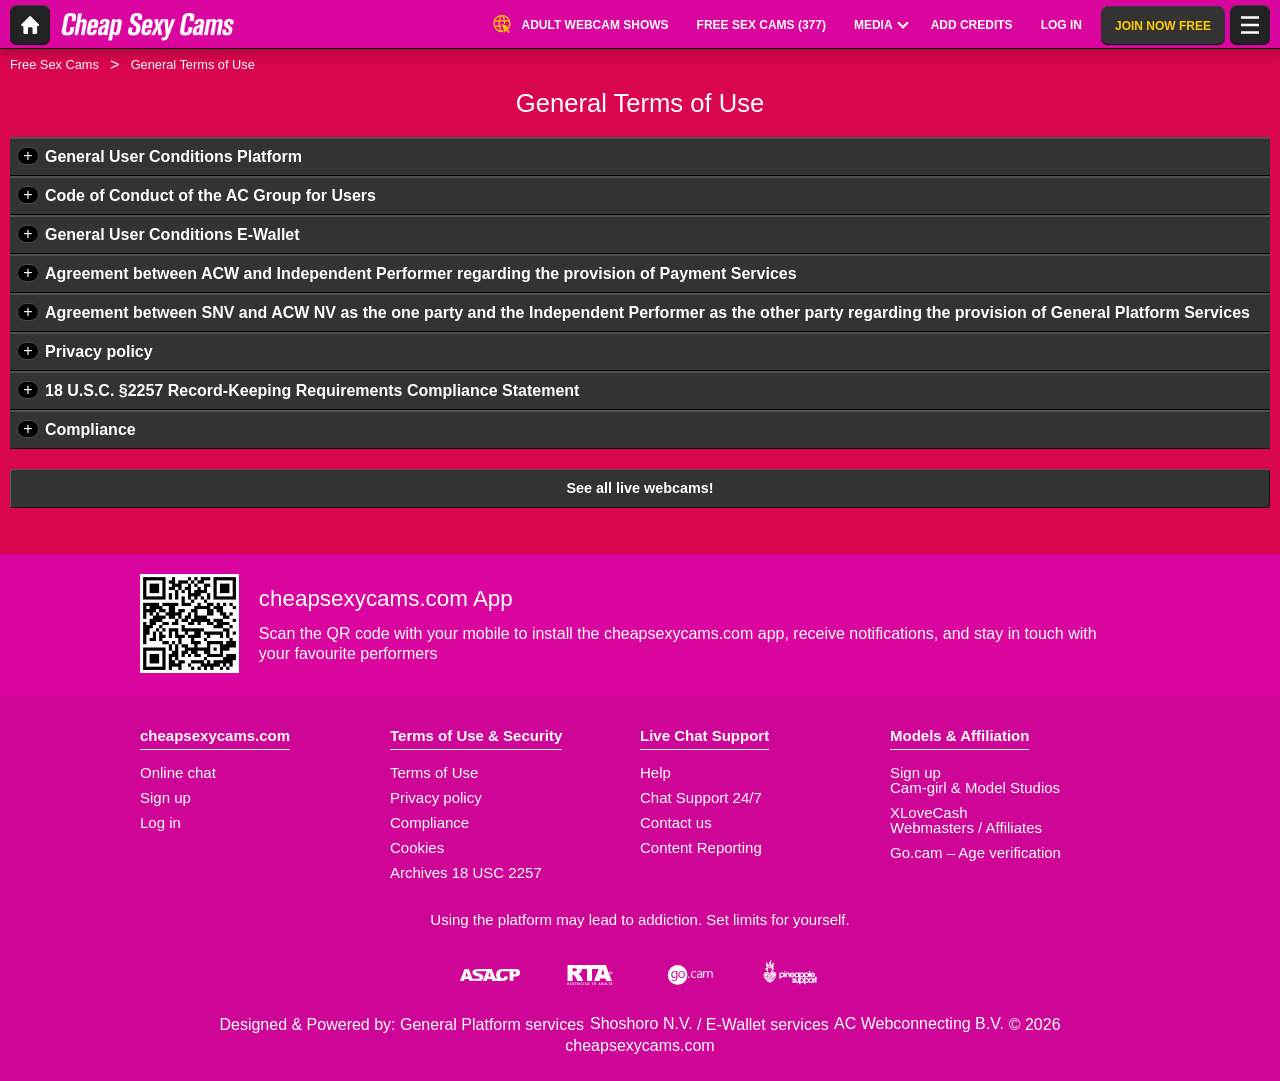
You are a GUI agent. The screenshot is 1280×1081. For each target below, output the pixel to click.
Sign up (165, 797)
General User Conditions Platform (173, 156)
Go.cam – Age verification (975, 852)
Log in (160, 822)
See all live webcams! (639, 488)
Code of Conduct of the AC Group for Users (210, 195)
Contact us (676, 822)
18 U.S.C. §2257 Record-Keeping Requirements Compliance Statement (312, 390)
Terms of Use (434, 772)
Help (655, 772)
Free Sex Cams (54, 64)
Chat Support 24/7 (701, 797)
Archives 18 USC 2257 (466, 872)
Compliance (90, 429)
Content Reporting (701, 847)
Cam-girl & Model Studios (975, 787)
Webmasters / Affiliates (966, 827)
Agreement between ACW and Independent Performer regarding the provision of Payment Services (421, 273)
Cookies (417, 847)
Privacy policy (99, 351)
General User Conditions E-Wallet (172, 234)
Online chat (178, 772)
